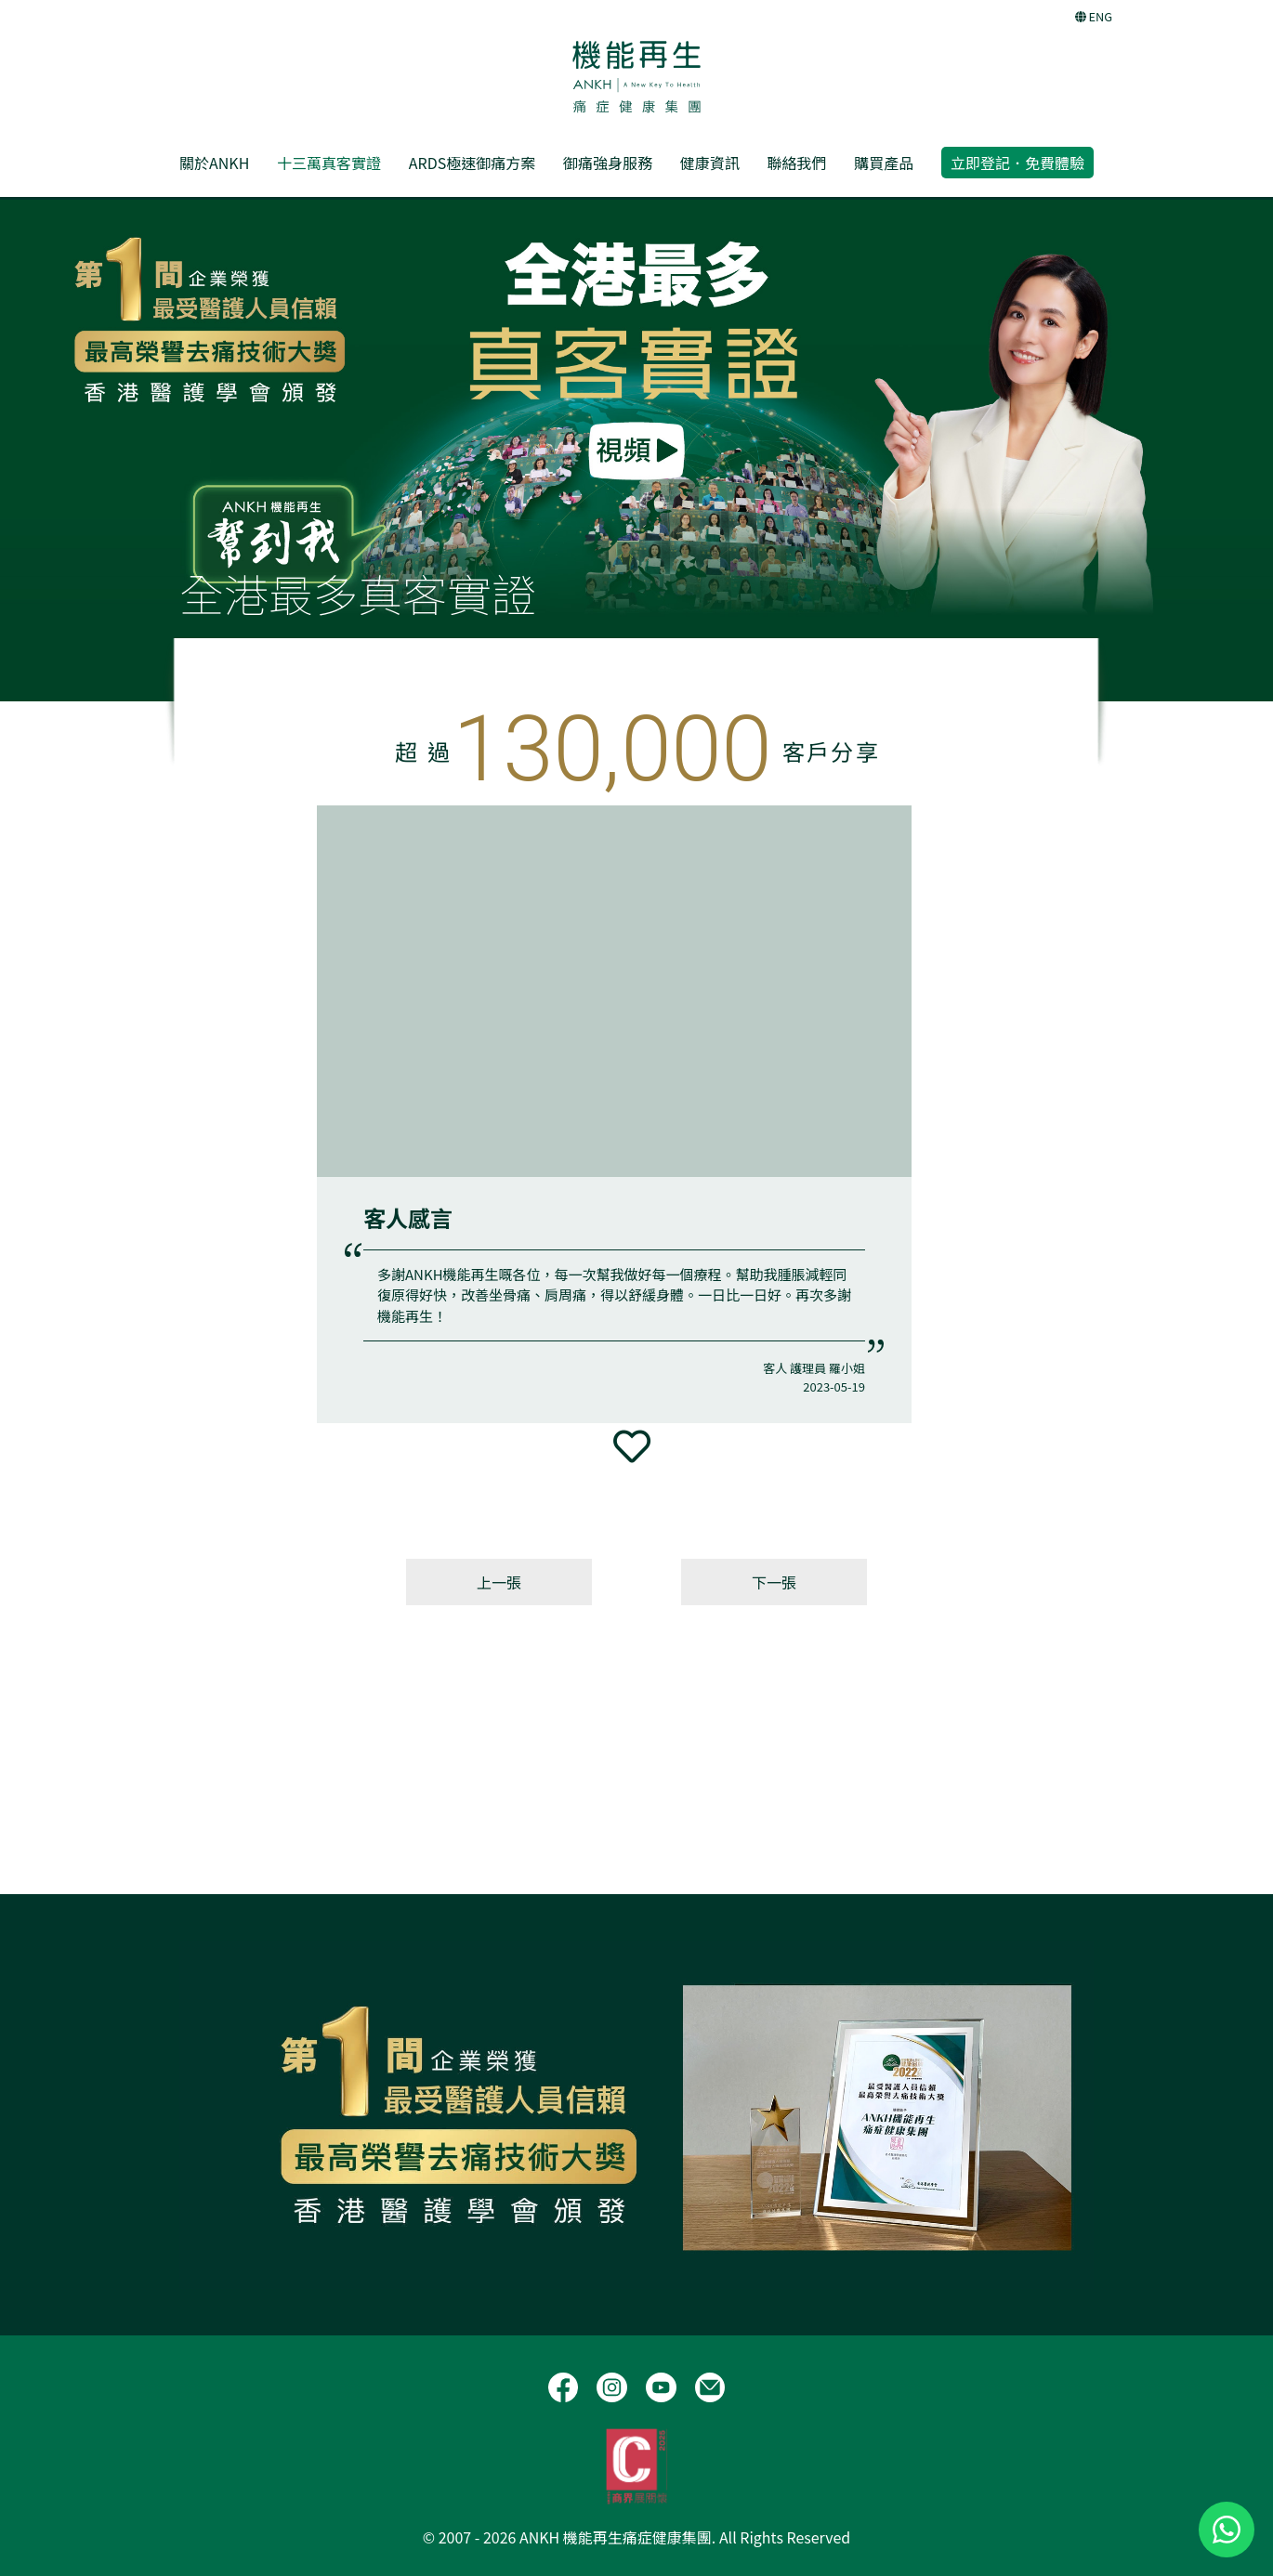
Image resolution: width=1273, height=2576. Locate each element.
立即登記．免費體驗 (1017, 162)
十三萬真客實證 (329, 162)
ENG (1093, 16)
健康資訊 (710, 162)
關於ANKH (214, 162)
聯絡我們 (796, 162)
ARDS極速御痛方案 (472, 162)
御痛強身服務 (607, 162)
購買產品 (883, 162)
